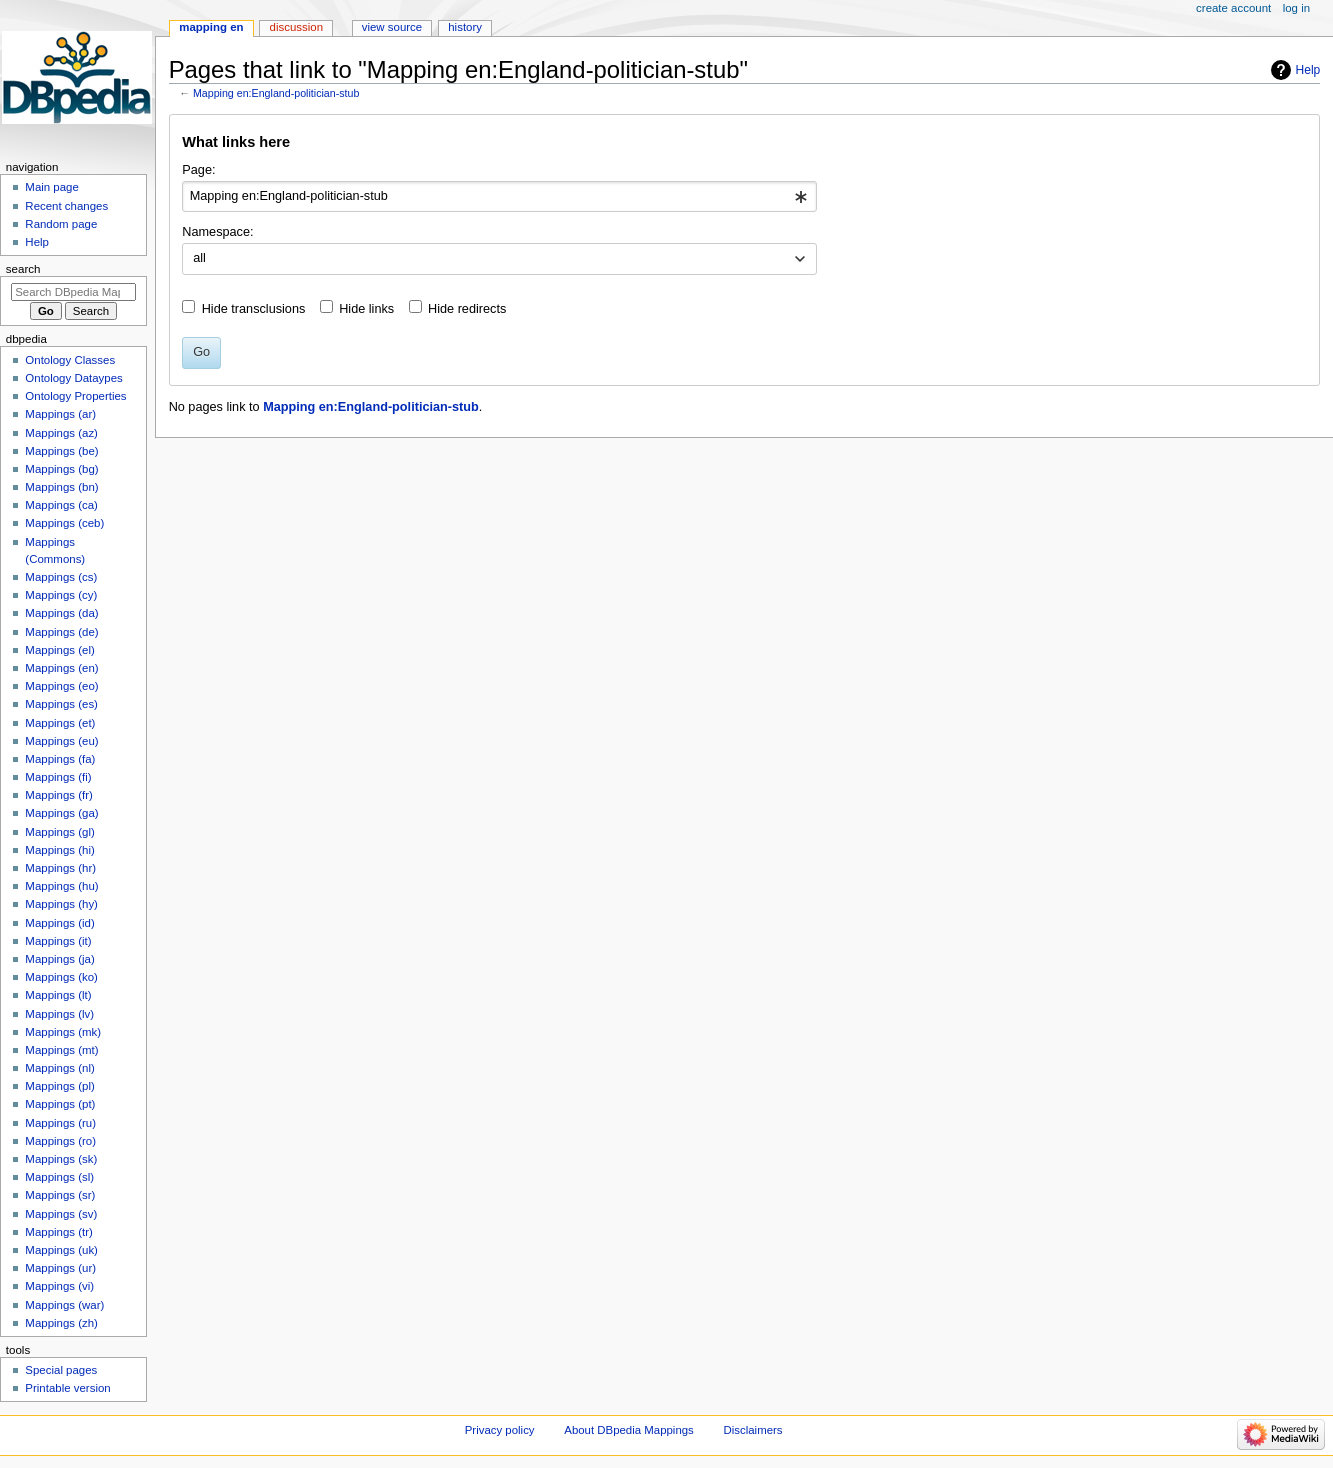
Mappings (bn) (61, 487)
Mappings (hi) (59, 850)
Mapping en (211, 27)
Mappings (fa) (60, 759)
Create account (1233, 8)
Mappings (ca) (61, 505)
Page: (198, 170)
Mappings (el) (59, 650)
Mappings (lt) (58, 995)
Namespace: (217, 232)
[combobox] (499, 197)
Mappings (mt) (61, 1050)
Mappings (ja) (59, 959)
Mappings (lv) (59, 1014)
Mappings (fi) (58, 777)
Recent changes (66, 206)
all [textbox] (199, 258)
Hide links (366, 309)
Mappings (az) (61, 433)
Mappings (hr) (60, 868)
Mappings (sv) (61, 1214)
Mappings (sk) (61, 1159)
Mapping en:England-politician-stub (276, 93)
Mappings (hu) (61, 886)
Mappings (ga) (61, 813)
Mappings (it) (58, 941)
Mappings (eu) (61, 741)
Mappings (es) (61, 704)
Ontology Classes (70, 360)
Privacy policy (500, 1430)
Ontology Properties (75, 396)
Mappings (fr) (58, 795)
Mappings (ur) (60, 1268)
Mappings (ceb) (64, 523)
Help (1308, 70)
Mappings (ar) (60, 414)
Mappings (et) (60, 723)
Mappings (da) (61, 613)
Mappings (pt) (60, 1104)
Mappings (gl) (59, 832)
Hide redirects (467, 309)
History (465, 27)
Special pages (61, 1370)
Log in (1296, 8)
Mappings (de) (61, 632)
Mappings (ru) (60, 1123)
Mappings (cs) (61, 577)
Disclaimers (753, 1430)
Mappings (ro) (60, 1141)
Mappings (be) (61, 451)
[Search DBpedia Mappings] (73, 292)
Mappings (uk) (61, 1250)
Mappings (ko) (61, 977)
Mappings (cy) (61, 595)
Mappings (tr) (58, 1232)
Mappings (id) (59, 923)
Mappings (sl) (59, 1177)
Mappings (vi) (59, 1286)
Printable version (67, 1388)
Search (23, 269)
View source (392, 27)
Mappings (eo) (61, 686)
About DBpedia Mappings (629, 1430)
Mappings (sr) (60, 1195)
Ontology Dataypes (73, 378)
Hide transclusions (254, 309)
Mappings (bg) (61, 469)
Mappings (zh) (61, 1323)
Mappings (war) (64, 1305)
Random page (61, 224)
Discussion (296, 27)
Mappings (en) (61, 668)
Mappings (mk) (63, 1032)
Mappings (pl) (59, 1086)
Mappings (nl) (59, 1068)
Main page (52, 187)
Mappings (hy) (61, 904)
